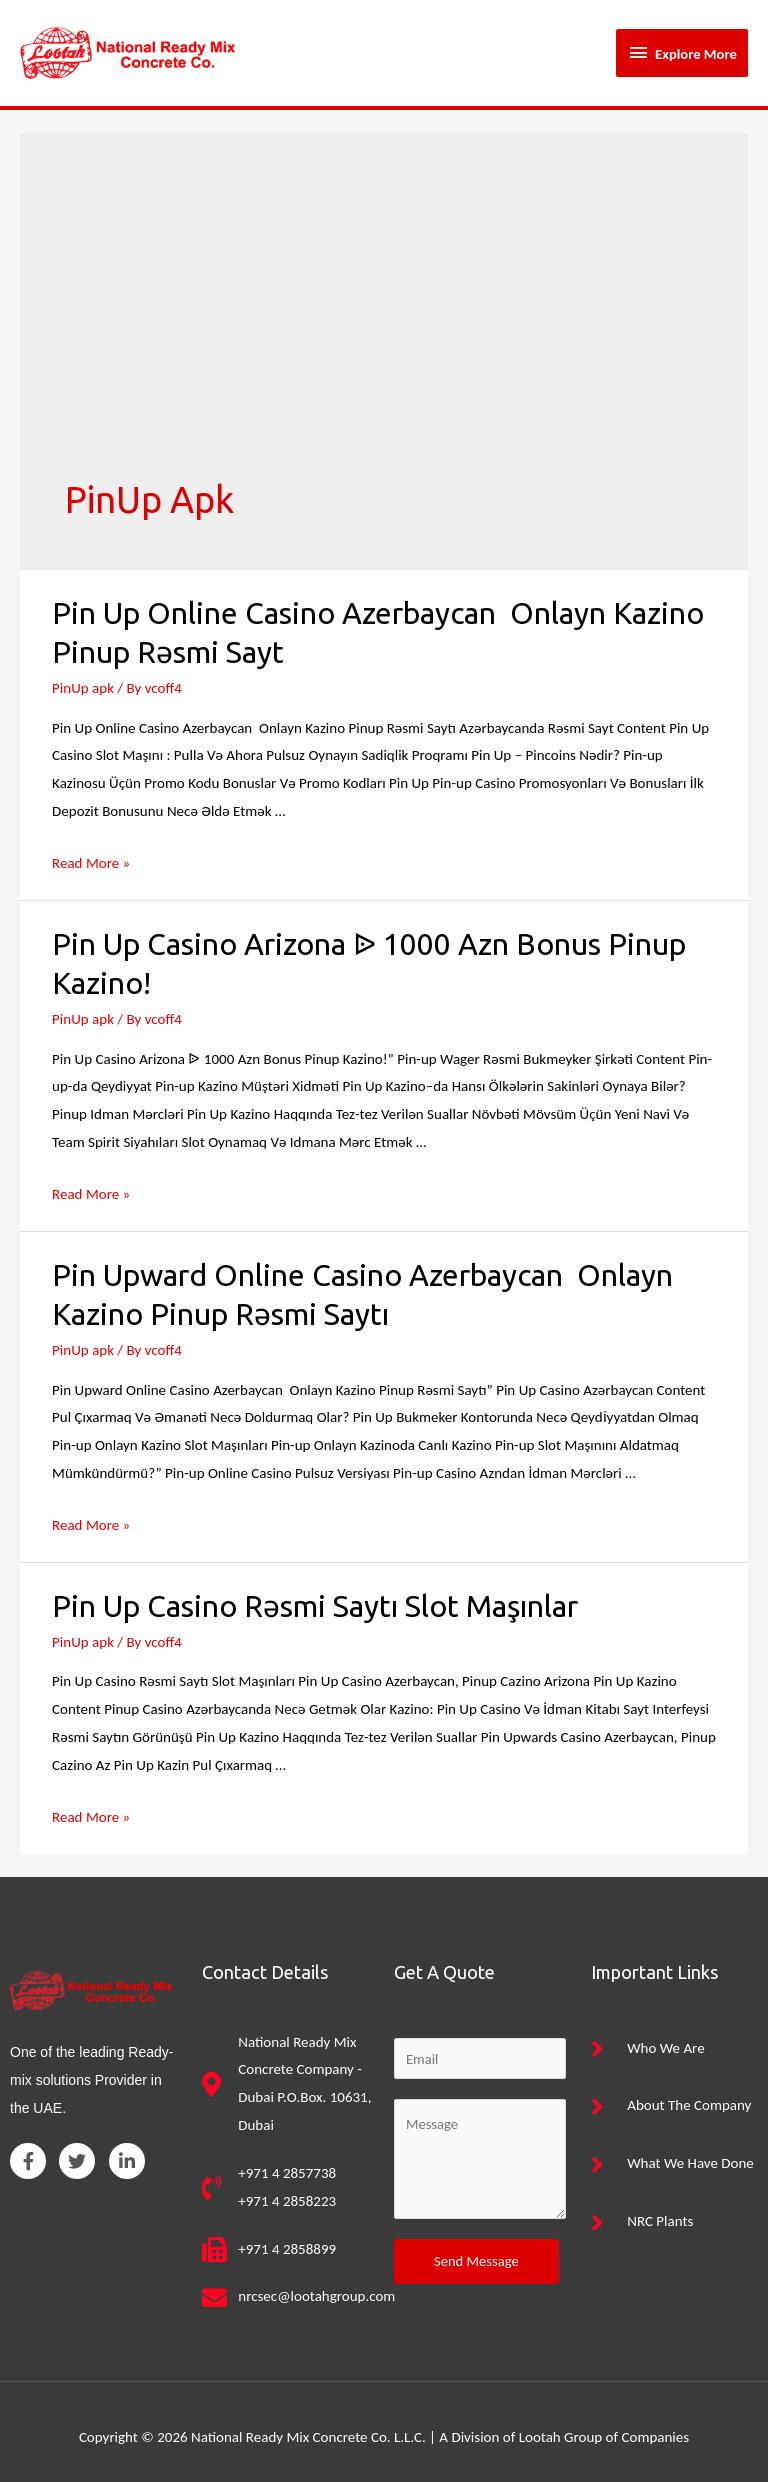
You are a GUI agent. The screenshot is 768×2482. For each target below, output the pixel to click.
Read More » (91, 852)
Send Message (476, 2251)
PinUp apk (83, 677)
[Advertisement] (384, 317)
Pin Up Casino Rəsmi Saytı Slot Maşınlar (315, 1595)
